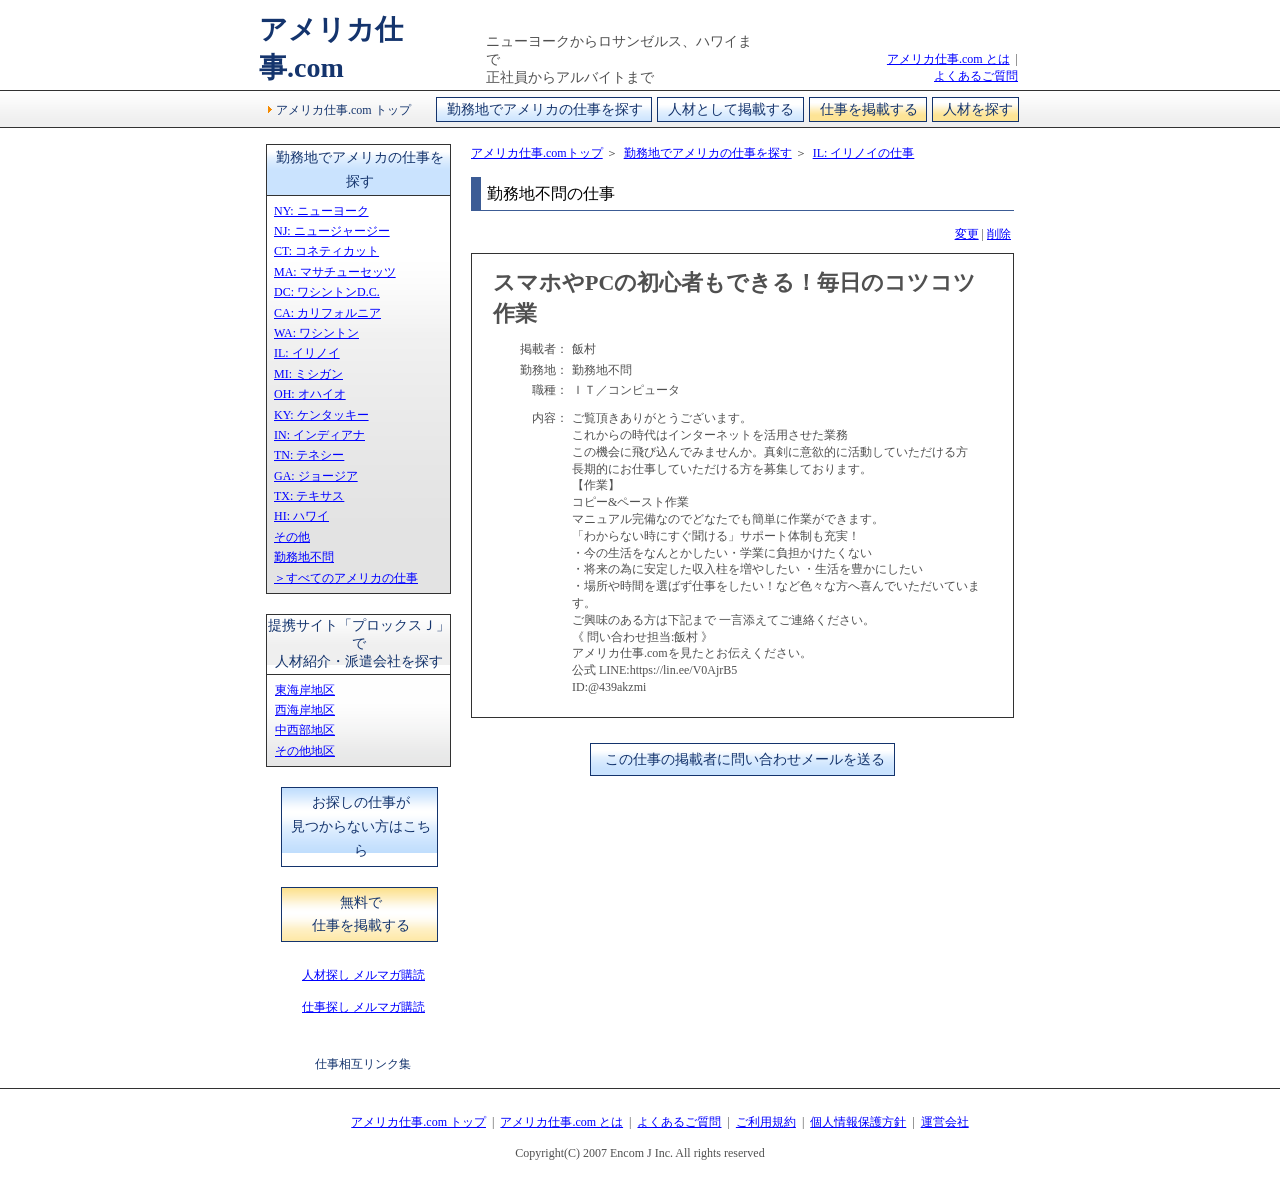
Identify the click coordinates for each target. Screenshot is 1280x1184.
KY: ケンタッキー (321, 415)
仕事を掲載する (869, 109)
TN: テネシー (309, 455)
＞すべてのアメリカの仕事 (346, 578)
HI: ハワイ (301, 516)
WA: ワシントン (316, 333)
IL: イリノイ (307, 353)
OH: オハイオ (310, 394)
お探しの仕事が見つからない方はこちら (361, 826)
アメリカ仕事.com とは (948, 59)
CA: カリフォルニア (327, 313)
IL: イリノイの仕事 (864, 153)
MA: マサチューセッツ (335, 272)
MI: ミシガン (308, 374)
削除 (999, 234)
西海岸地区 (305, 710)
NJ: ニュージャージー (332, 231)
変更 (967, 234)
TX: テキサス (309, 496)
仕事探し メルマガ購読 (363, 1007)
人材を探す (978, 109)
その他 (292, 537)
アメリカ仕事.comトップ (537, 153)
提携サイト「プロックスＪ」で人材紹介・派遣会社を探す (359, 643)
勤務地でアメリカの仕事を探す (545, 109)
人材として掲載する (731, 109)
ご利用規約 (766, 1122)
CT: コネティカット (326, 251)
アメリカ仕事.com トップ (343, 110)
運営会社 (945, 1122)
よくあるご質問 (976, 76)
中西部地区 (305, 730)
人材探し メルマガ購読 (363, 975)
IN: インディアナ (319, 435)
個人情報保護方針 (858, 1122)
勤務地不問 (304, 557)
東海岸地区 (305, 690)
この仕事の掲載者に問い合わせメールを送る (745, 759)
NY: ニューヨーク (321, 211)
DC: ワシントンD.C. (327, 292)
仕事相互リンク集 (363, 1064)
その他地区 (305, 751)
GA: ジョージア (316, 476)
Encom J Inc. (641, 1153)
